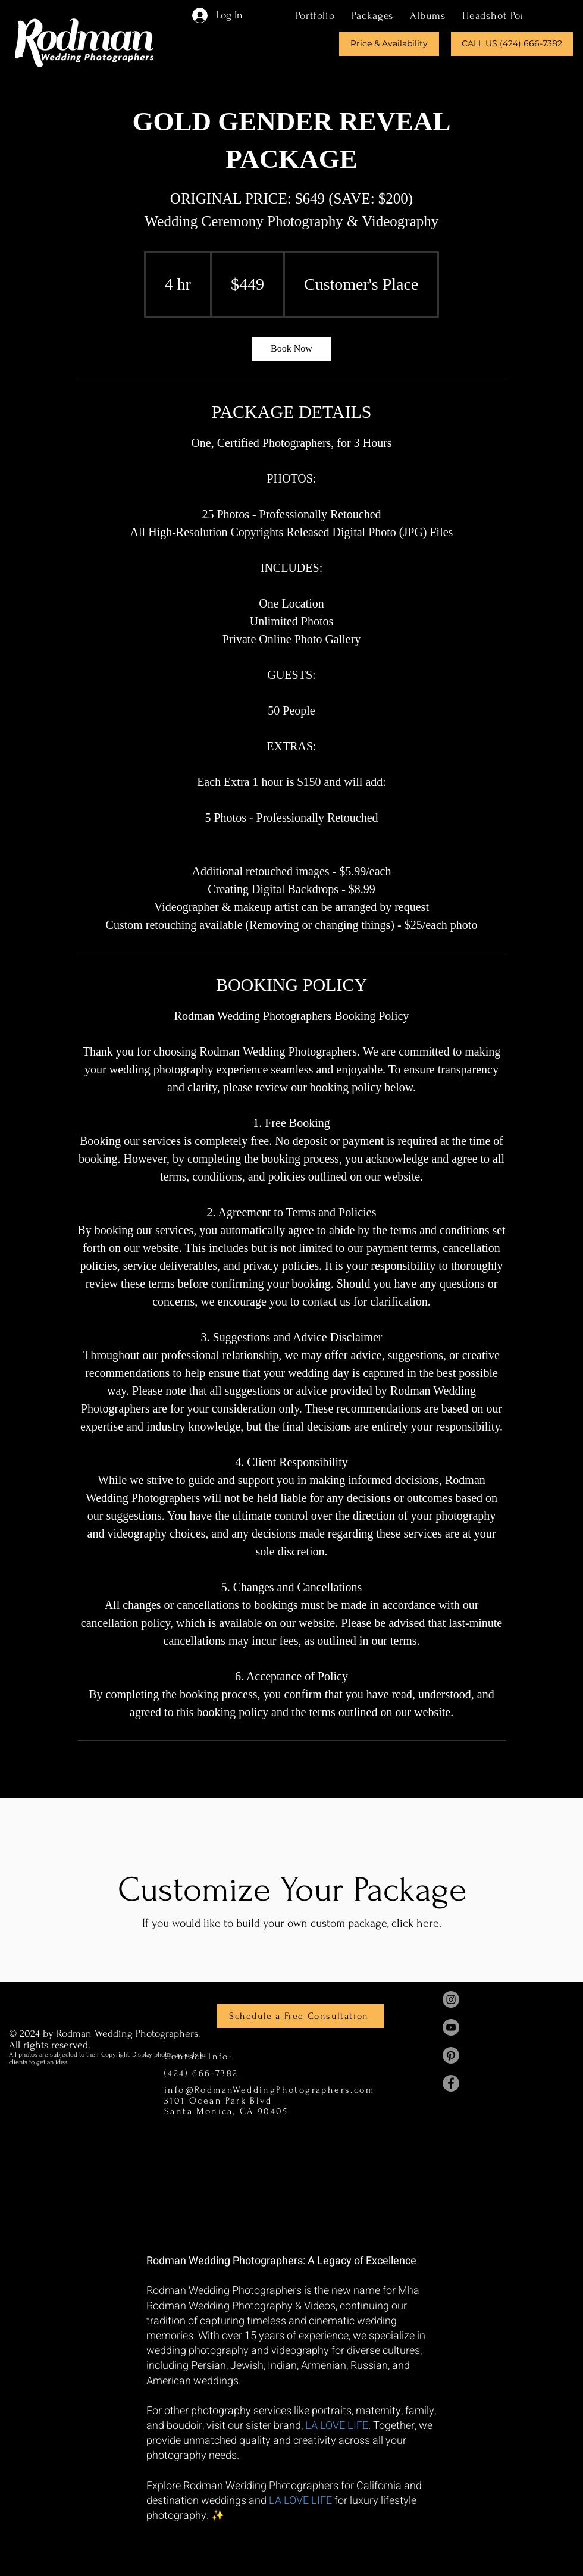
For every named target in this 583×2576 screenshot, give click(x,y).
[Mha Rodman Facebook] (451, 2083)
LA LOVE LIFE (336, 2426)
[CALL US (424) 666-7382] (512, 44)
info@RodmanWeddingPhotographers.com (269, 2089)
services (273, 2411)
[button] (372, 15)
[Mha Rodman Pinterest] (451, 2055)
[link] (291, 349)
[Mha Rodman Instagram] (451, 1999)
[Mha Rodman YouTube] (451, 2027)
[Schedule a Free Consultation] (300, 2016)
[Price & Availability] (389, 44)
